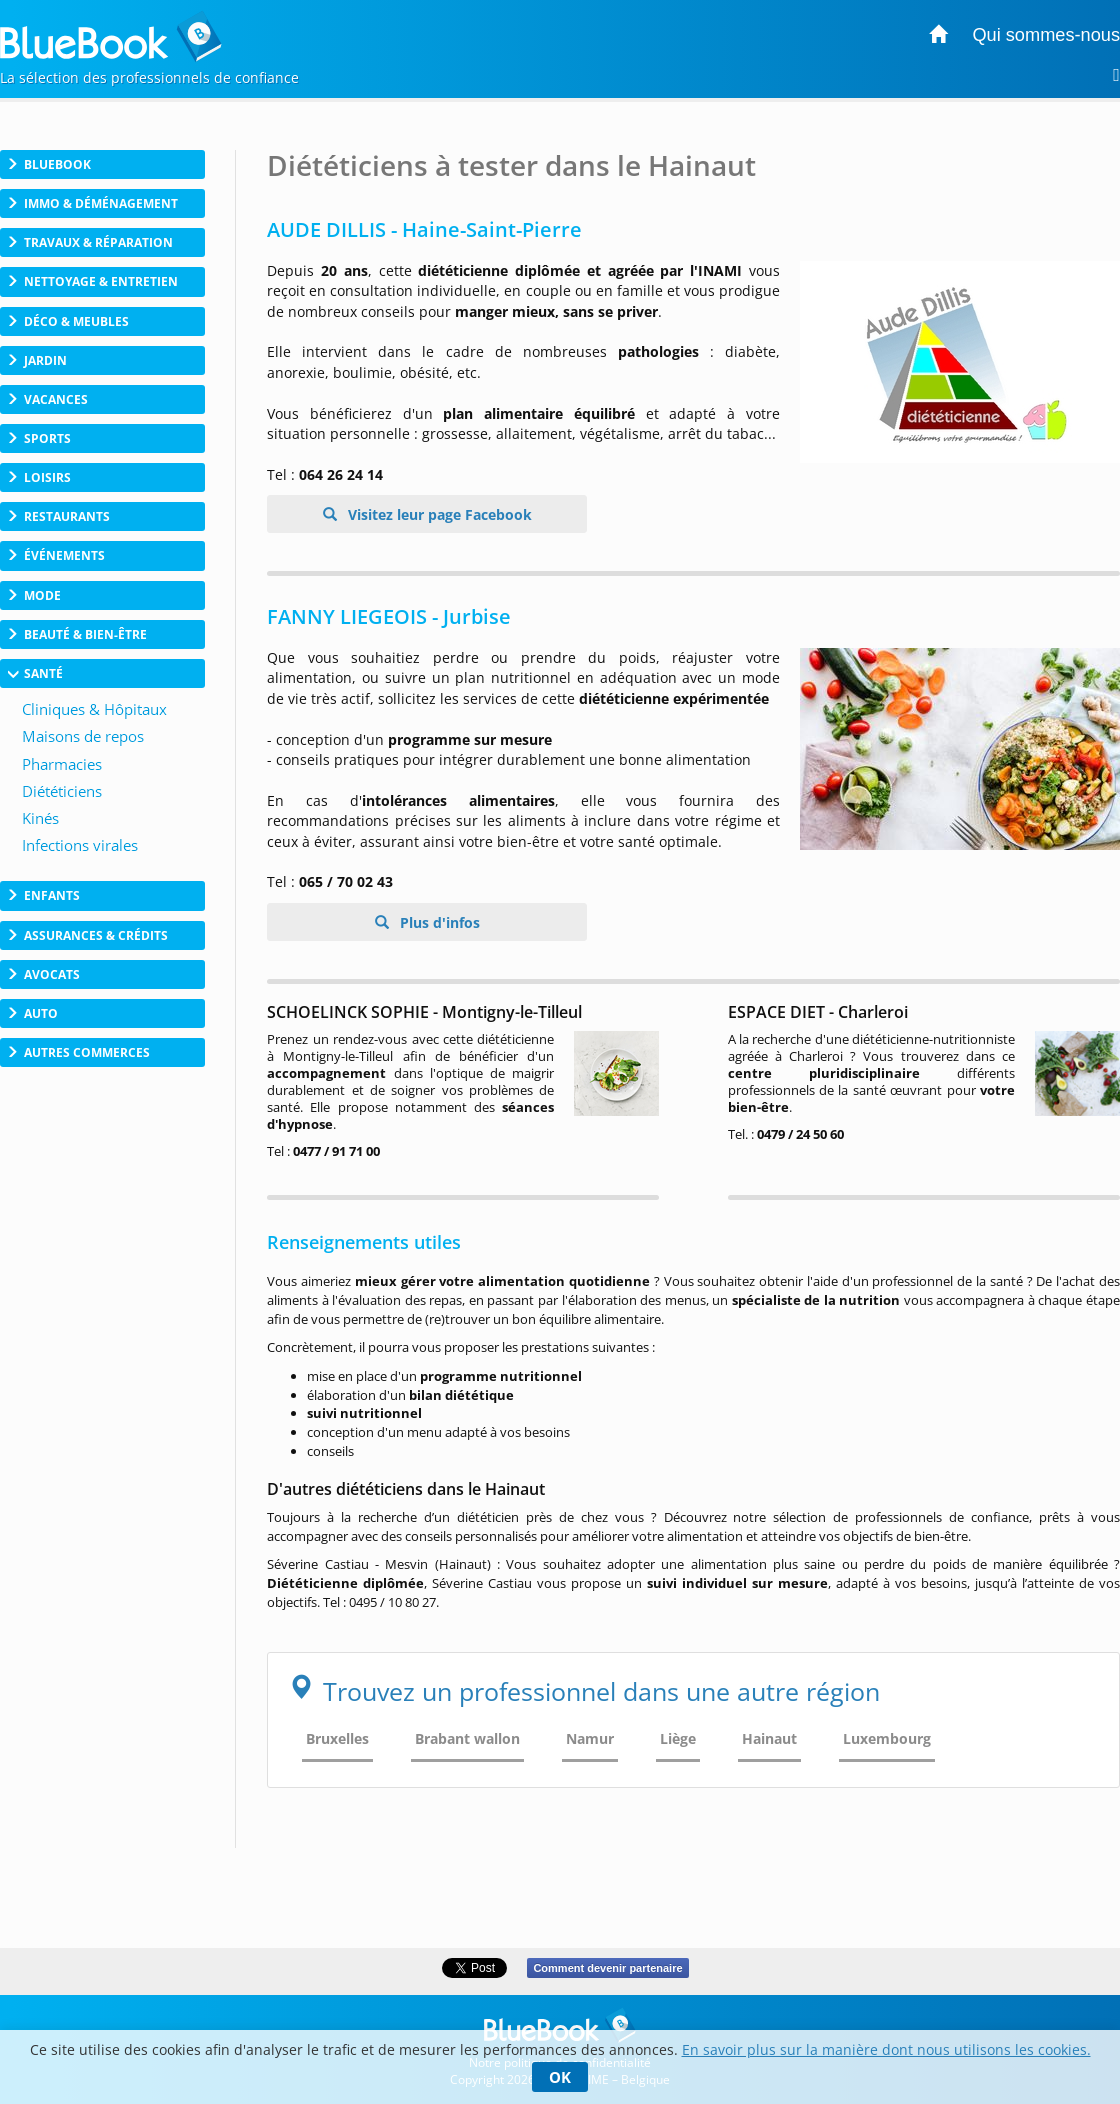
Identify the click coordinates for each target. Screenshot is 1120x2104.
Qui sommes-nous (1046, 35)
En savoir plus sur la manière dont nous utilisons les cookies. (886, 2049)
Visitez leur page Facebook (438, 514)
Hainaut (769, 1738)
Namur (590, 1738)
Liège (678, 1738)
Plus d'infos (438, 922)
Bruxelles (337, 1738)
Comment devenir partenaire (607, 1968)
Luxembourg (887, 1738)
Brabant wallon (467, 1738)
